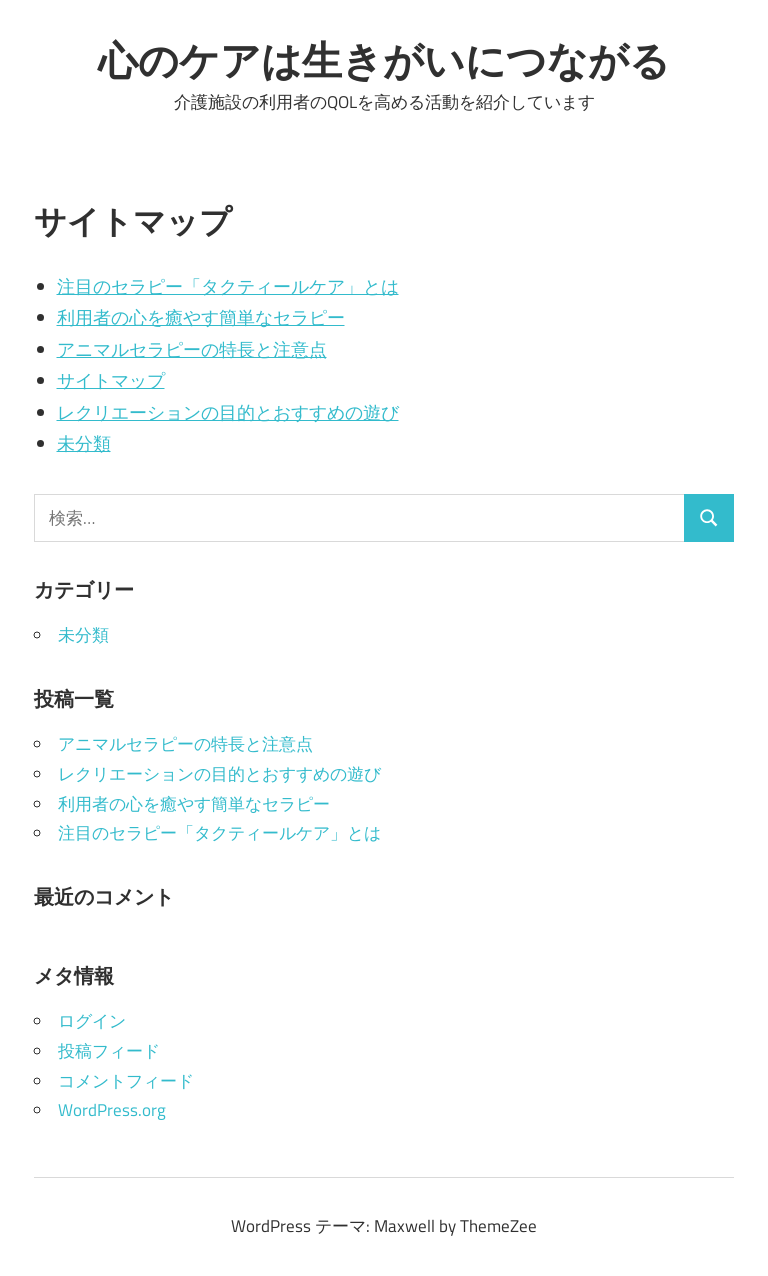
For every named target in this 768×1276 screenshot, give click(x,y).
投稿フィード (109, 1051)
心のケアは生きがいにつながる (384, 60)
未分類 (84, 443)
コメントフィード (126, 1081)
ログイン (92, 1021)
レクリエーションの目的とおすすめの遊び (228, 412)
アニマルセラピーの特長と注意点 (192, 349)
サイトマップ (111, 380)
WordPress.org (112, 1110)
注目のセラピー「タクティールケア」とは (228, 286)
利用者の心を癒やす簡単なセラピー (201, 317)
